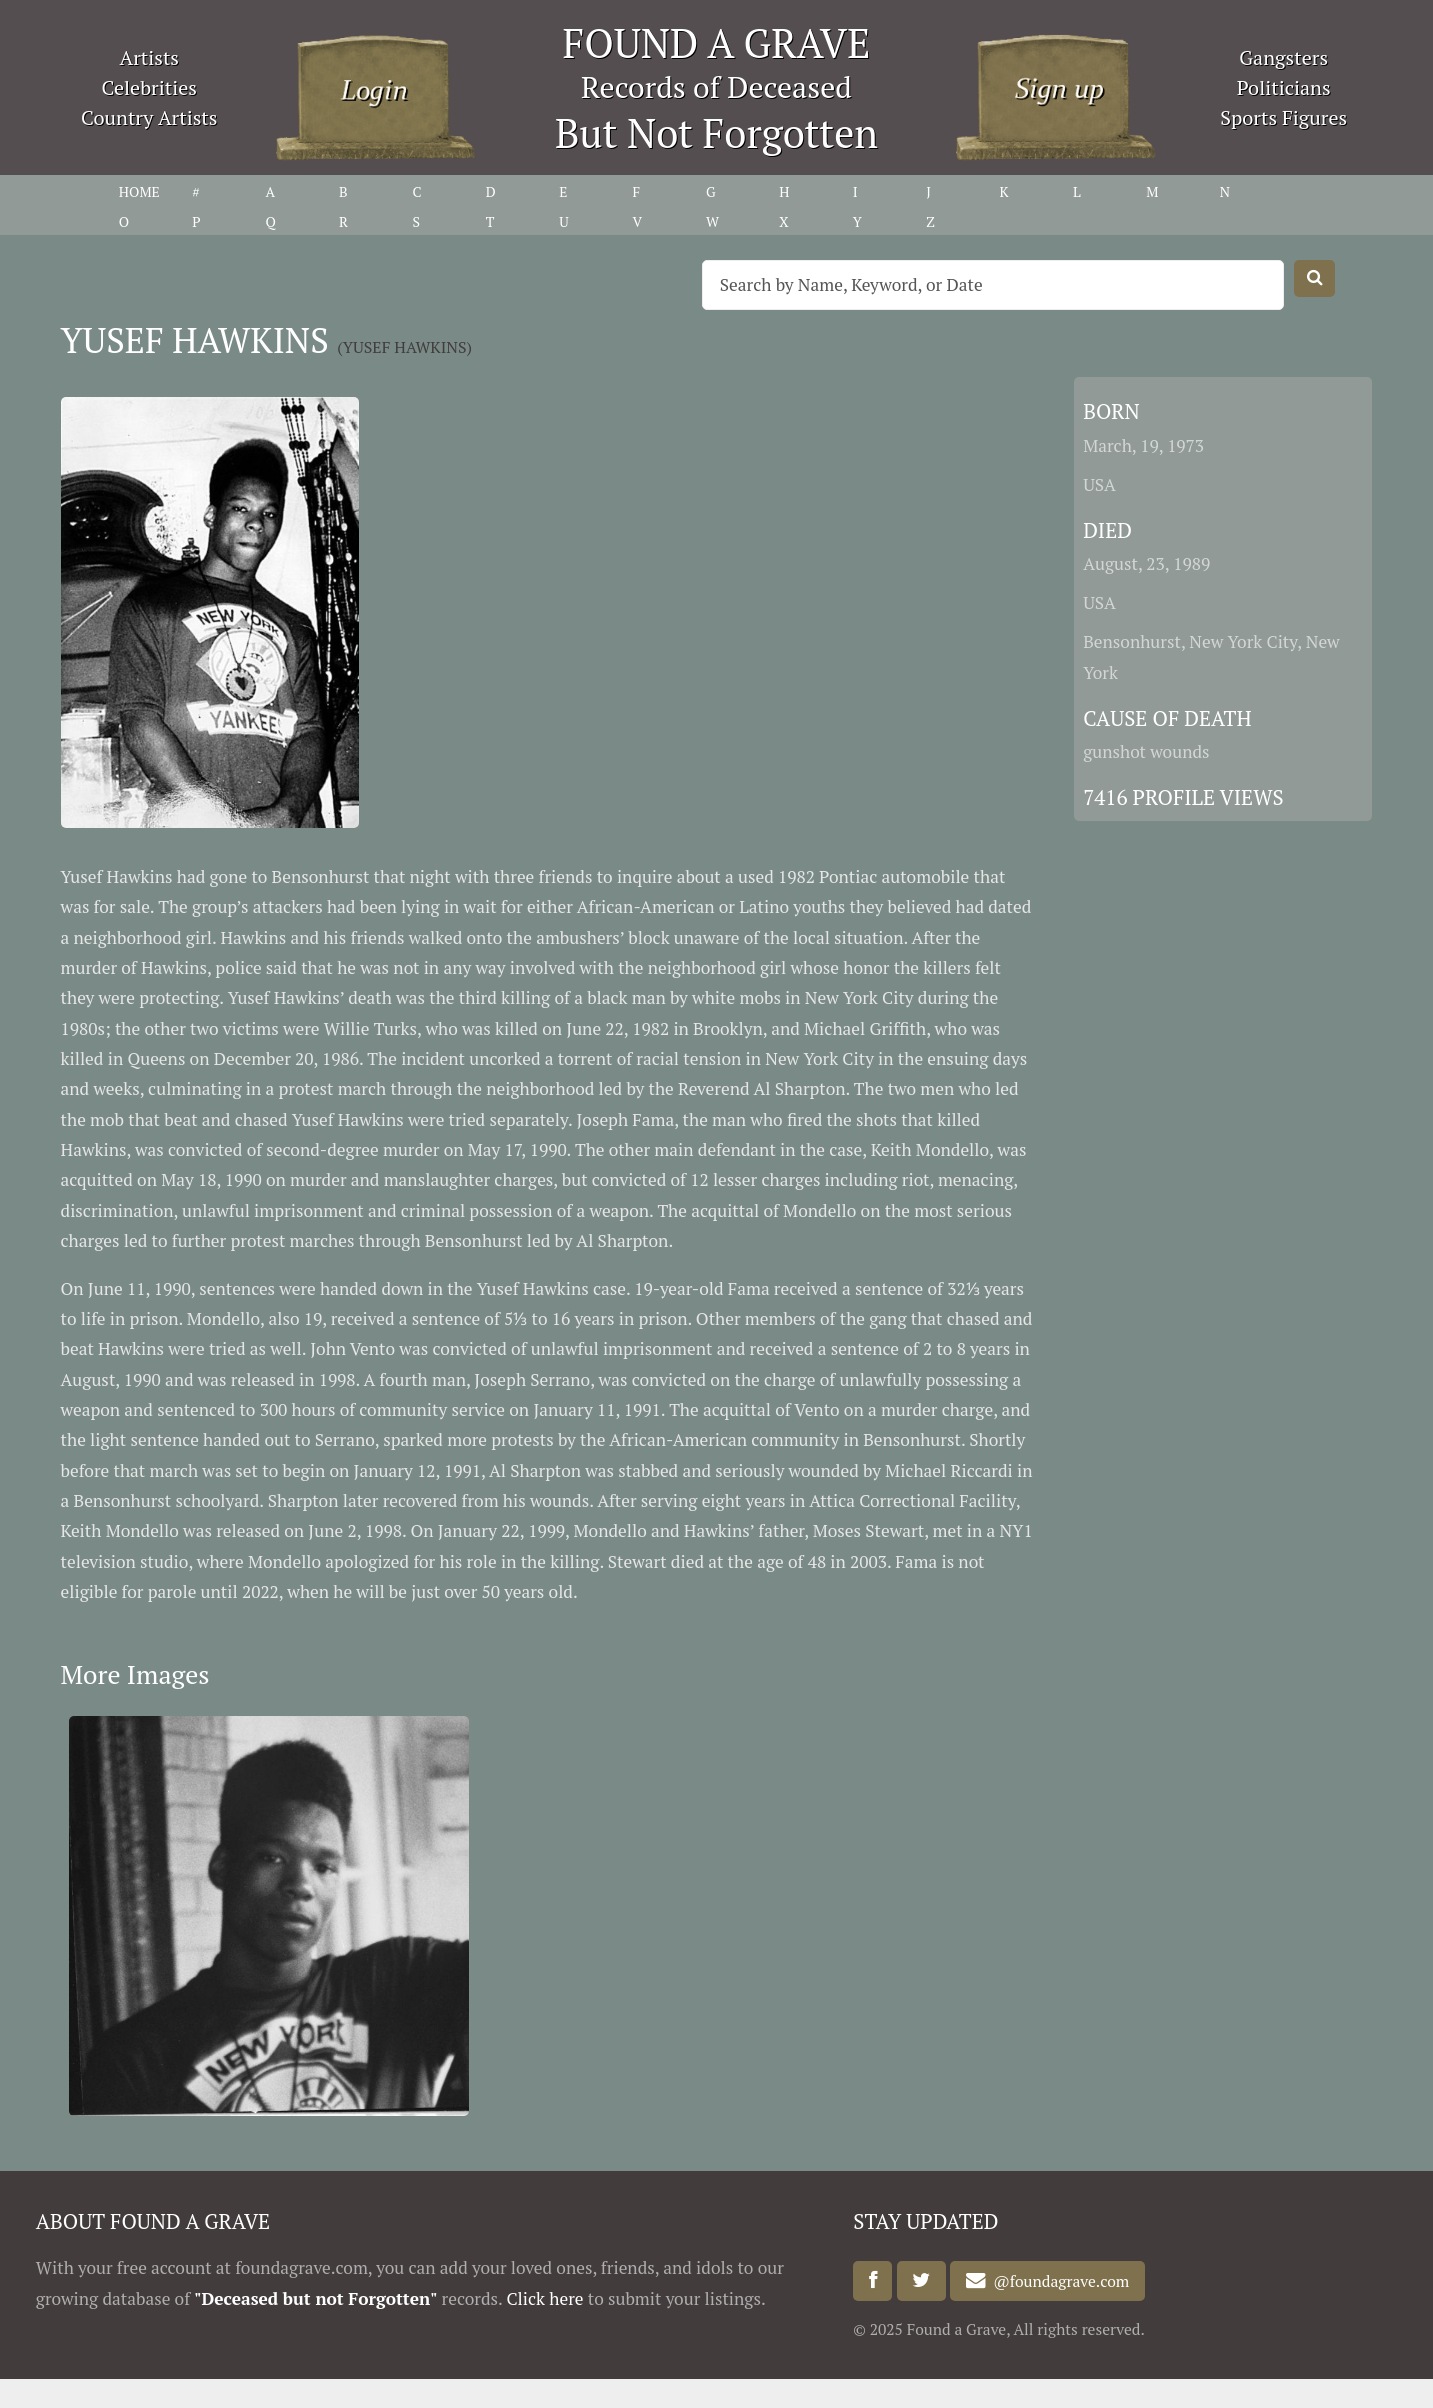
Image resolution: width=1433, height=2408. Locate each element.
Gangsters (1283, 57)
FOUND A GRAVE (717, 42)
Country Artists (149, 117)
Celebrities (149, 87)
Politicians (1284, 87)
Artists (150, 57)
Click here (544, 2298)
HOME (139, 191)
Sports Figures (1283, 117)
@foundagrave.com (1058, 2281)
